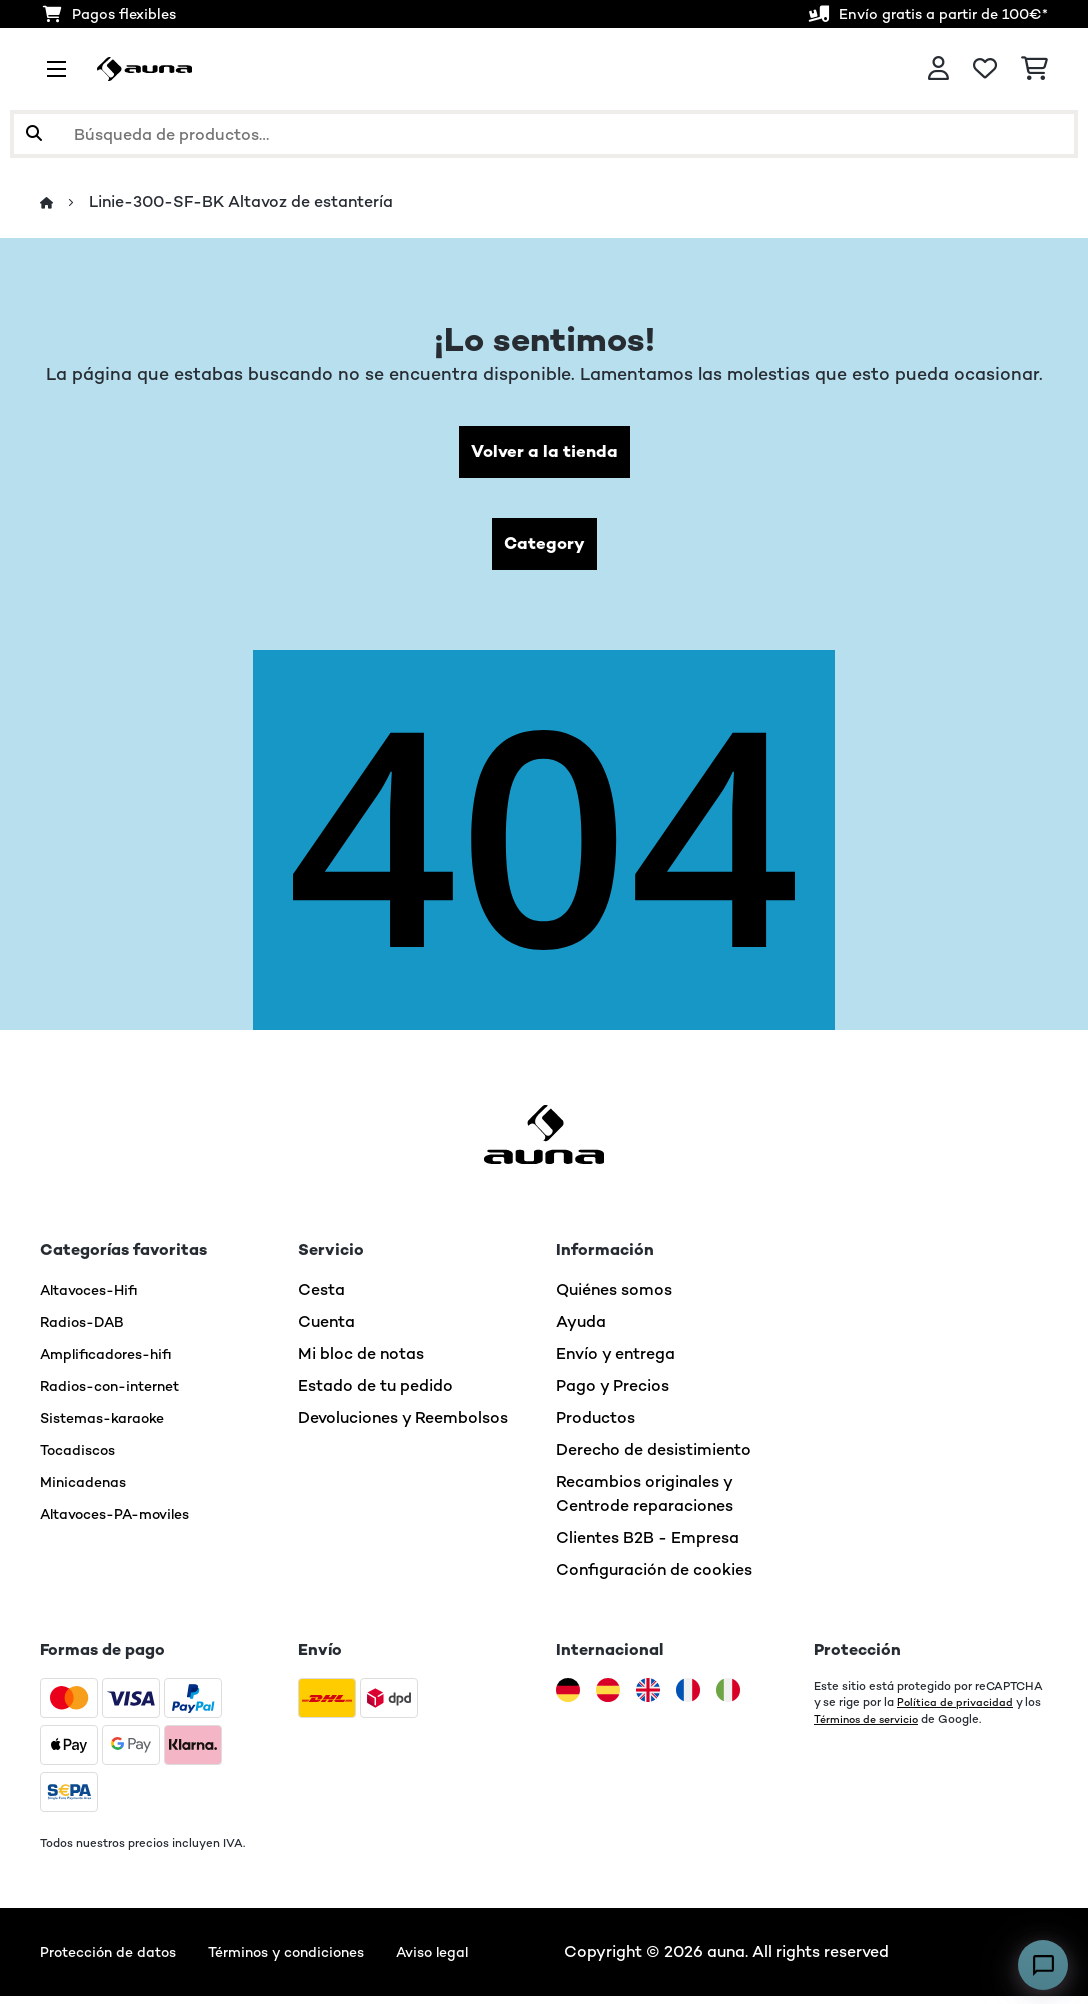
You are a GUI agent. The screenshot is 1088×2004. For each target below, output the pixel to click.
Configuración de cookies (654, 1577)
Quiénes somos (614, 1297)
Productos (595, 1425)
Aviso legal (477, 1959)
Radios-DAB (87, 1329)
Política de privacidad (957, 1710)
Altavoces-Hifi (96, 1297)
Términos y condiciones (315, 1959)
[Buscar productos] (544, 134)
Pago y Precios (612, 1393)
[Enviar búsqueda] (34, 134)
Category (544, 549)
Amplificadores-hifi (115, 1361)
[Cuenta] (938, 69)
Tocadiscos (83, 1457)
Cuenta (326, 1329)
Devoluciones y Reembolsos (403, 1425)
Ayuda (581, 1329)
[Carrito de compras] (1034, 69)
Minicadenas (88, 1489)
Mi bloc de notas (361, 1361)
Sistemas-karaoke (111, 1425)
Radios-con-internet (119, 1393)
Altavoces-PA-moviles (126, 1521)
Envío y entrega (615, 1361)
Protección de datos (117, 1959)
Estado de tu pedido (375, 1393)
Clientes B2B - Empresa (647, 1545)
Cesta (321, 1297)
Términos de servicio (871, 1726)
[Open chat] (1043, 1965)
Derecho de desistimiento (653, 1457)
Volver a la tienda (544, 453)
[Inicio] (65, 202)
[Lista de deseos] (985, 69)
